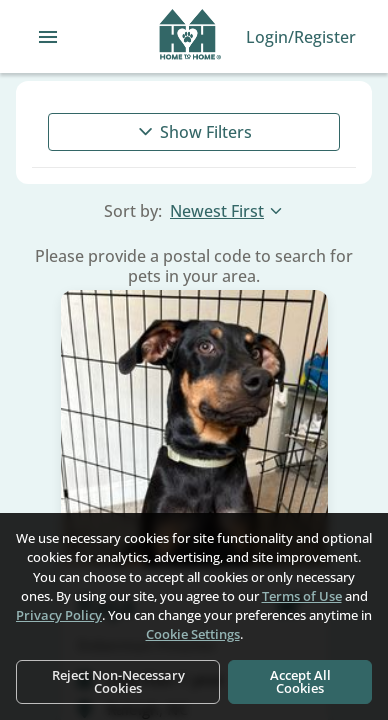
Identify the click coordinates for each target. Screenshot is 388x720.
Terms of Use (302, 596)
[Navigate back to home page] (190, 37)
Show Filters (193, 132)
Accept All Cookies (300, 681)
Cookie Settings (193, 634)
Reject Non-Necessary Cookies (118, 681)
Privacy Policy (59, 615)
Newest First (227, 211)
